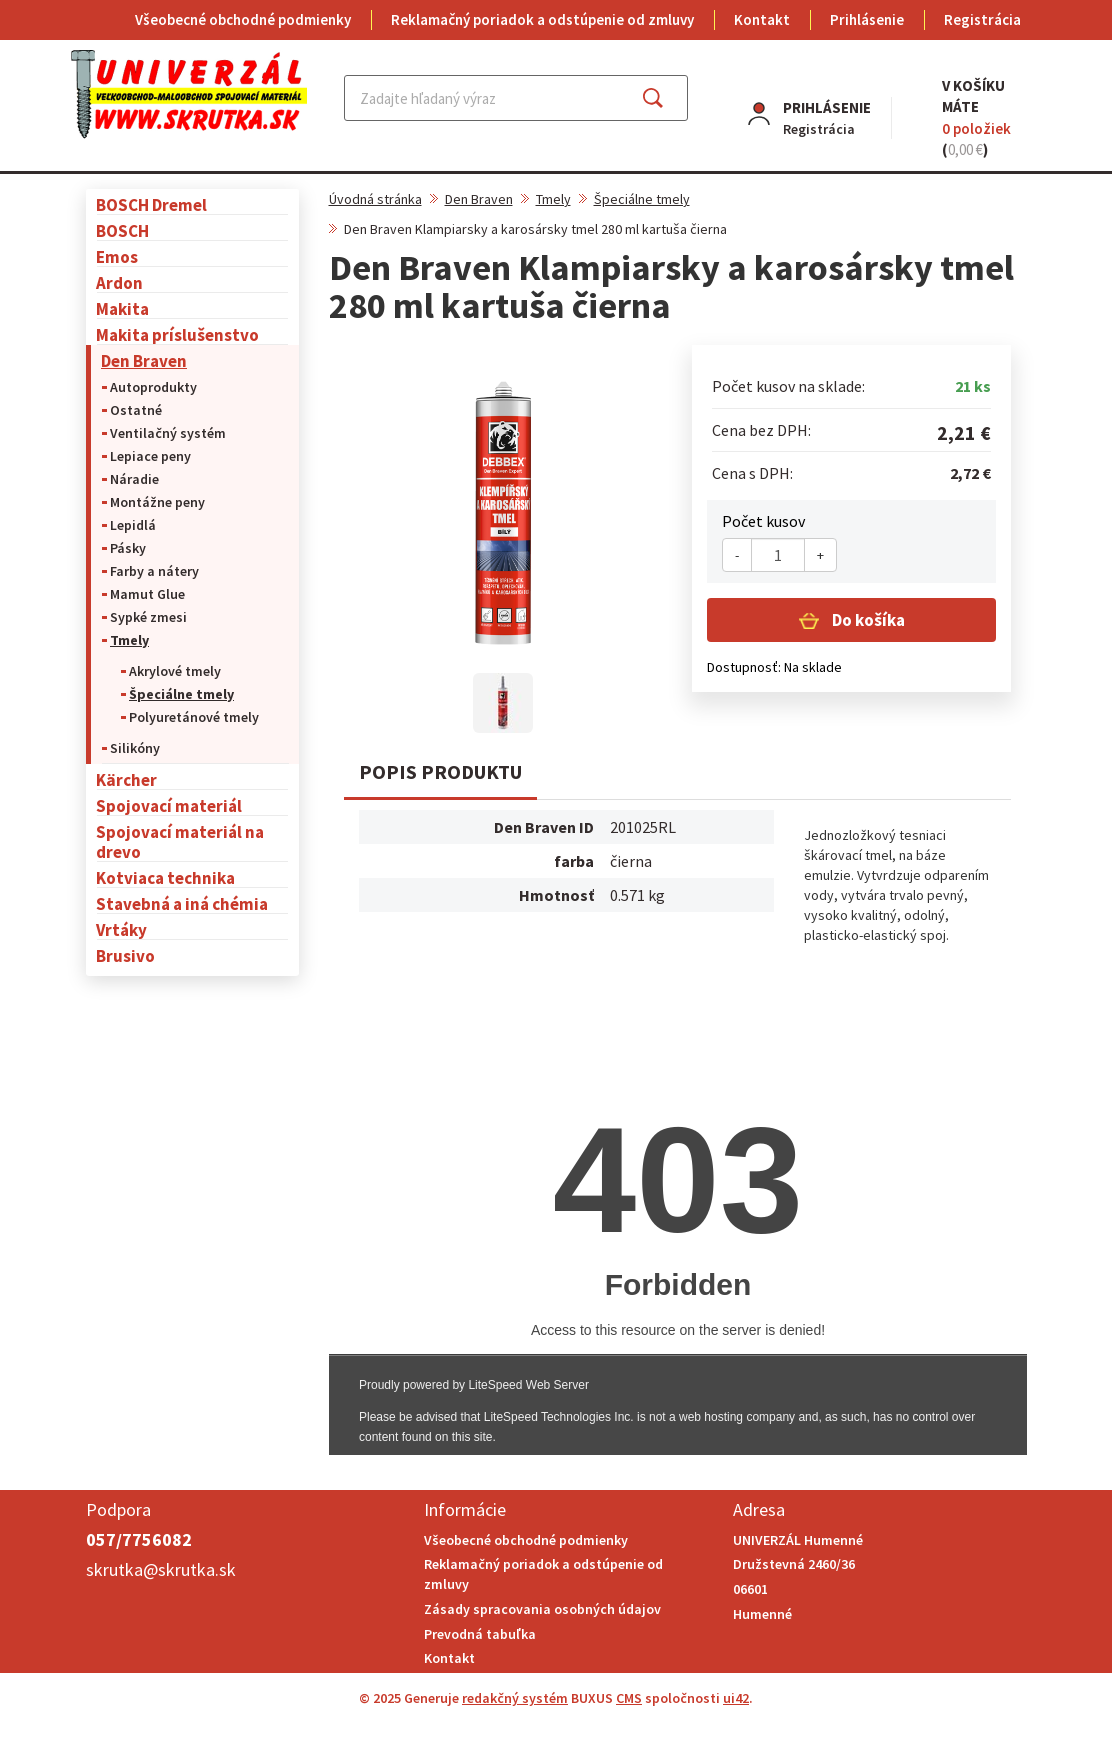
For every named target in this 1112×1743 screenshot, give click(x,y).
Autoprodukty (153, 387)
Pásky (128, 548)
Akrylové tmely (175, 671)
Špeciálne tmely (181, 694)
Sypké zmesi (148, 617)
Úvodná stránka (375, 199)
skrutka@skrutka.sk (161, 1569)
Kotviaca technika (165, 877)
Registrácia (982, 19)
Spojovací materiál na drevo (180, 841)
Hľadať (670, 98)
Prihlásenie (867, 19)
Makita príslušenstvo (177, 334)
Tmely (129, 640)
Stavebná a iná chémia (182, 903)
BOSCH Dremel (151, 204)
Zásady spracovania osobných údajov (542, 1609)
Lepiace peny (150, 456)
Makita (122, 308)
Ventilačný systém (168, 433)
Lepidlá (133, 525)
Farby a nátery (154, 571)
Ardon (119, 282)
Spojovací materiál (169, 805)
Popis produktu (440, 771)
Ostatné (136, 410)
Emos (117, 256)
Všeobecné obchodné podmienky (243, 19)
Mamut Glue (147, 594)
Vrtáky (121, 929)
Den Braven (144, 360)
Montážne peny (157, 502)
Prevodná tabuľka (480, 1634)
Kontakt (762, 19)
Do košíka (867, 620)
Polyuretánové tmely (194, 717)
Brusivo (125, 955)
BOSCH (122, 230)
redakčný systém (515, 1698)
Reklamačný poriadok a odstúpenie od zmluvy (542, 19)
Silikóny (135, 748)
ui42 (736, 1698)
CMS (629, 1698)
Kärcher (126, 779)
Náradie (134, 479)
